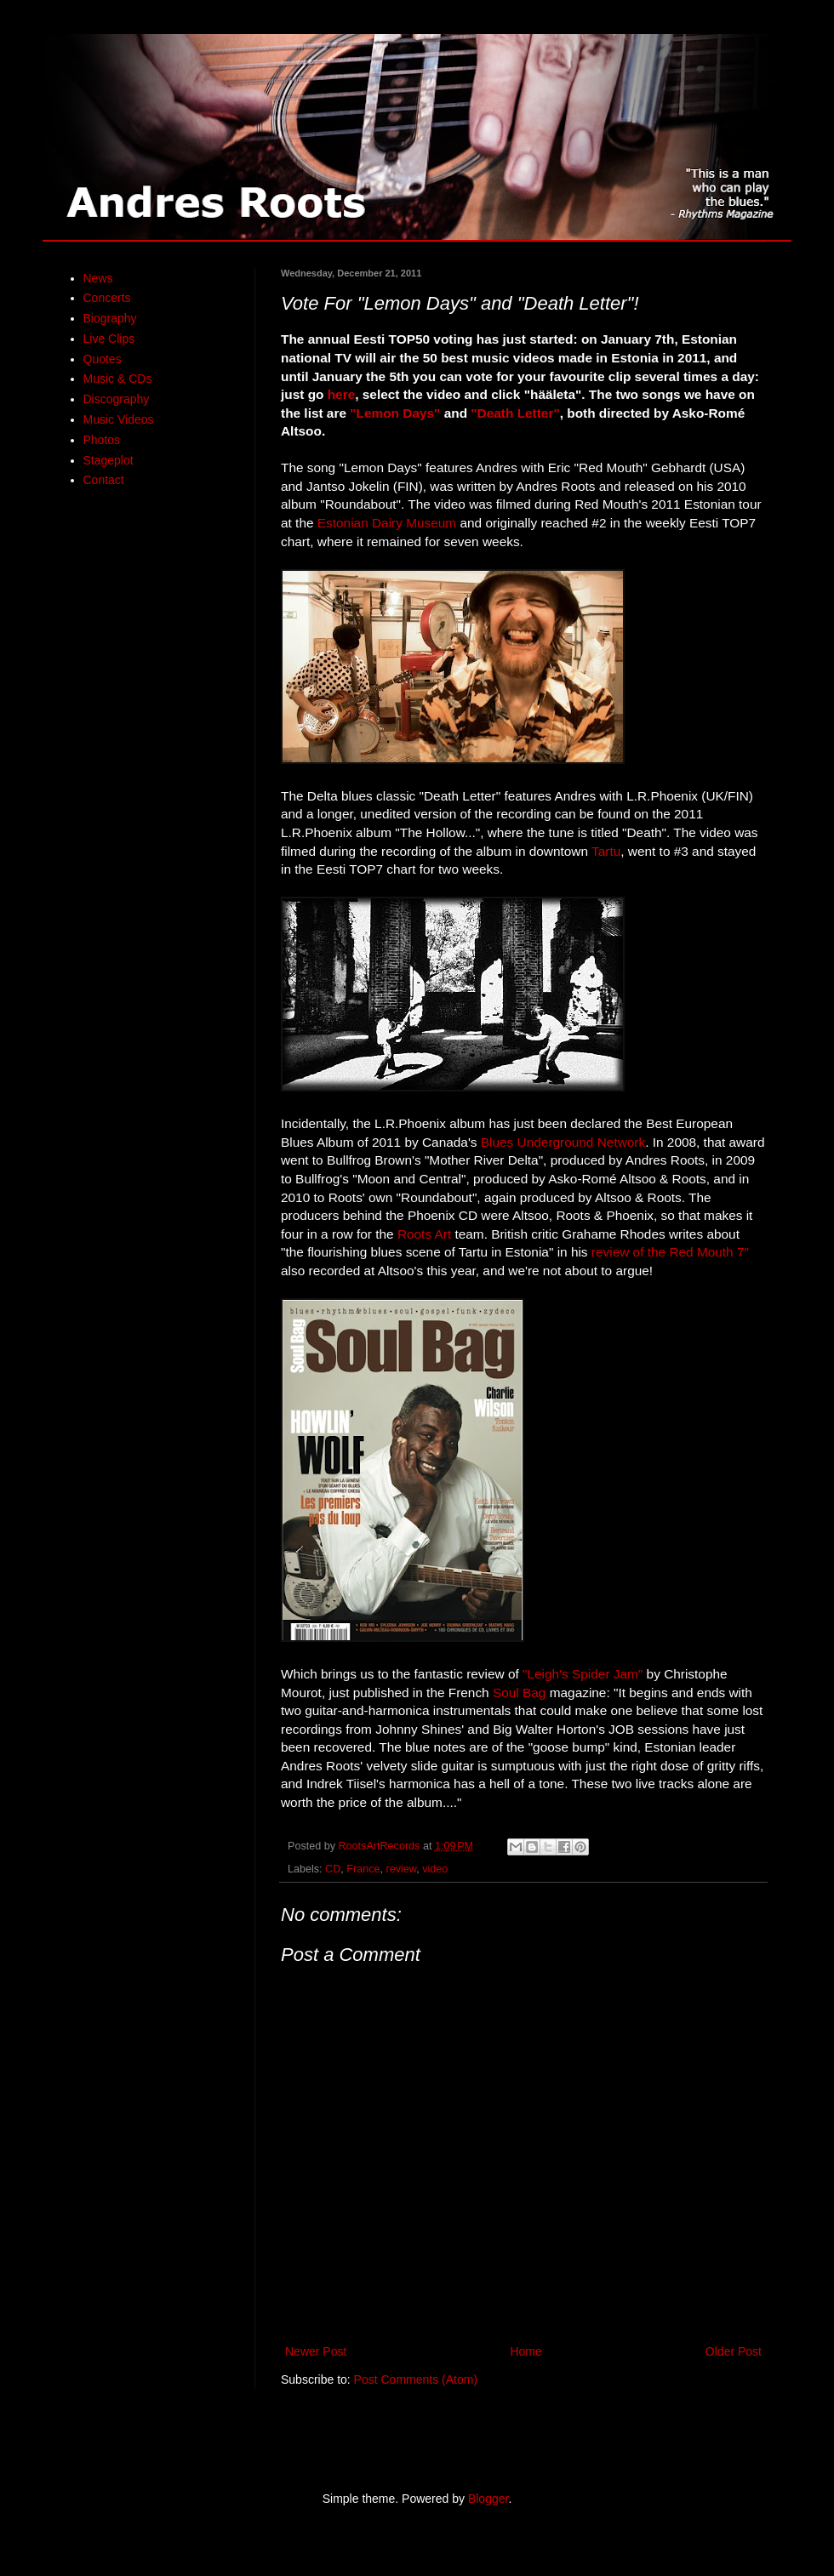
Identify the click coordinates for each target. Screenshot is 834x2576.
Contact (103, 480)
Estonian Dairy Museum (386, 523)
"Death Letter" (515, 413)
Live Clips (109, 338)
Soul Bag (519, 1692)
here (342, 394)
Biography (110, 318)
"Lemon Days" (395, 413)
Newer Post (315, 2351)
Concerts (107, 298)
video (435, 1869)
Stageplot (108, 460)
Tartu (605, 851)
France (363, 1869)
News (98, 278)
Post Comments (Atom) (415, 2379)
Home (525, 2351)
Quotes (102, 359)
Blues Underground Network (563, 1142)
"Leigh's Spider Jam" (583, 1674)
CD (332, 1869)
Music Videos (118, 419)
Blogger (488, 2498)
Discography (116, 399)
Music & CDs (117, 378)
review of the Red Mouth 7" (670, 1252)
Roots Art (424, 1234)
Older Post (733, 2351)
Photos (102, 440)
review (401, 1869)
